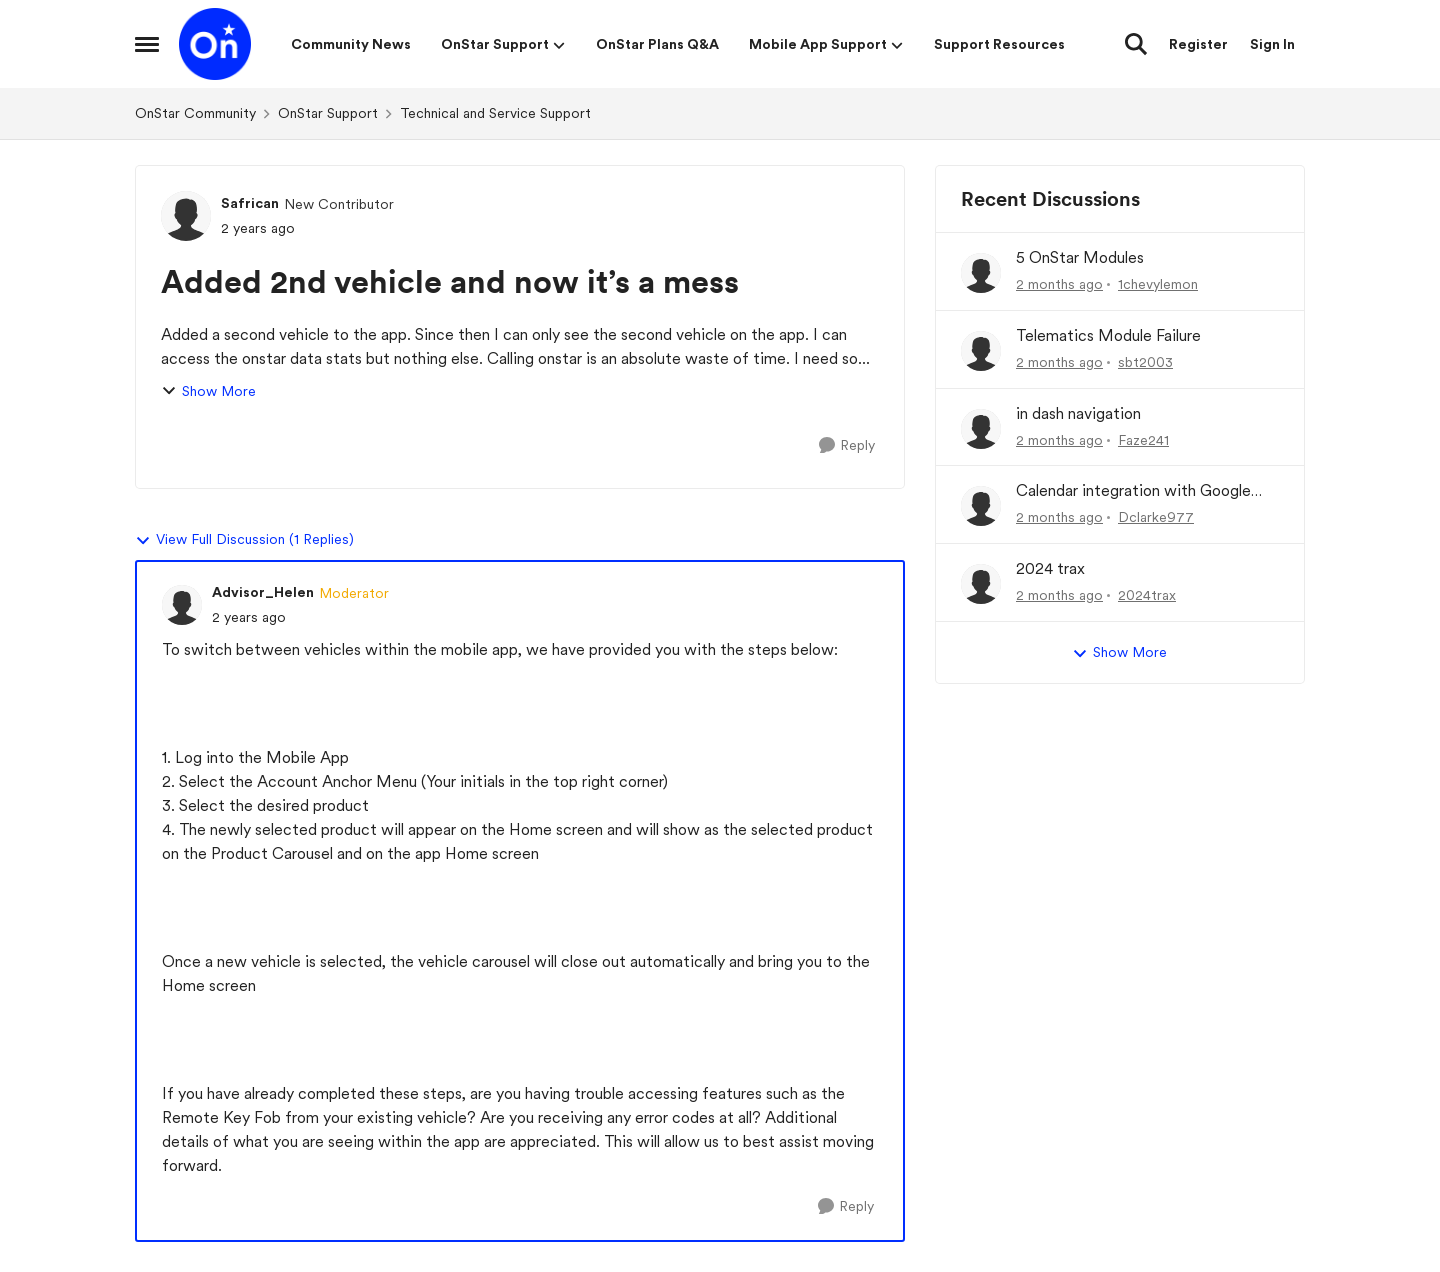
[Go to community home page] (215, 44)
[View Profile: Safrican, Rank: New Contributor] (186, 216)
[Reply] (847, 445)
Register (1198, 44)
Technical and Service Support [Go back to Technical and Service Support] (495, 113)
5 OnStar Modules (1080, 257)
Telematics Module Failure (1108, 335)
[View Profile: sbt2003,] (981, 351)
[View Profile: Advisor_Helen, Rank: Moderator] (182, 605)
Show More (208, 391)
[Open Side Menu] (147, 44)
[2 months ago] (1059, 284)
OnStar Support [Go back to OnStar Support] (328, 113)
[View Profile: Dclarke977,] (981, 506)
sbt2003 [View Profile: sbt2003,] (1145, 362)
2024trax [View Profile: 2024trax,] (1147, 595)
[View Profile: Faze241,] (981, 429)
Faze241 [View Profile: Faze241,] (1143, 439)
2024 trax (1050, 568)
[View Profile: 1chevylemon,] (981, 273)
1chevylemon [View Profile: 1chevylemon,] (1158, 284)
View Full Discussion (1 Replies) (244, 540)
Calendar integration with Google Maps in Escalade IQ (1133, 491)
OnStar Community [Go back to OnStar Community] (195, 113)
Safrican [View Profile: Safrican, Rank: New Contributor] (250, 203)
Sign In (1272, 44)
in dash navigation (1078, 413)
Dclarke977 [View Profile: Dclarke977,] (1156, 517)
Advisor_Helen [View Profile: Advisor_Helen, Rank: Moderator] (263, 592)
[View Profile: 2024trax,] (981, 584)
